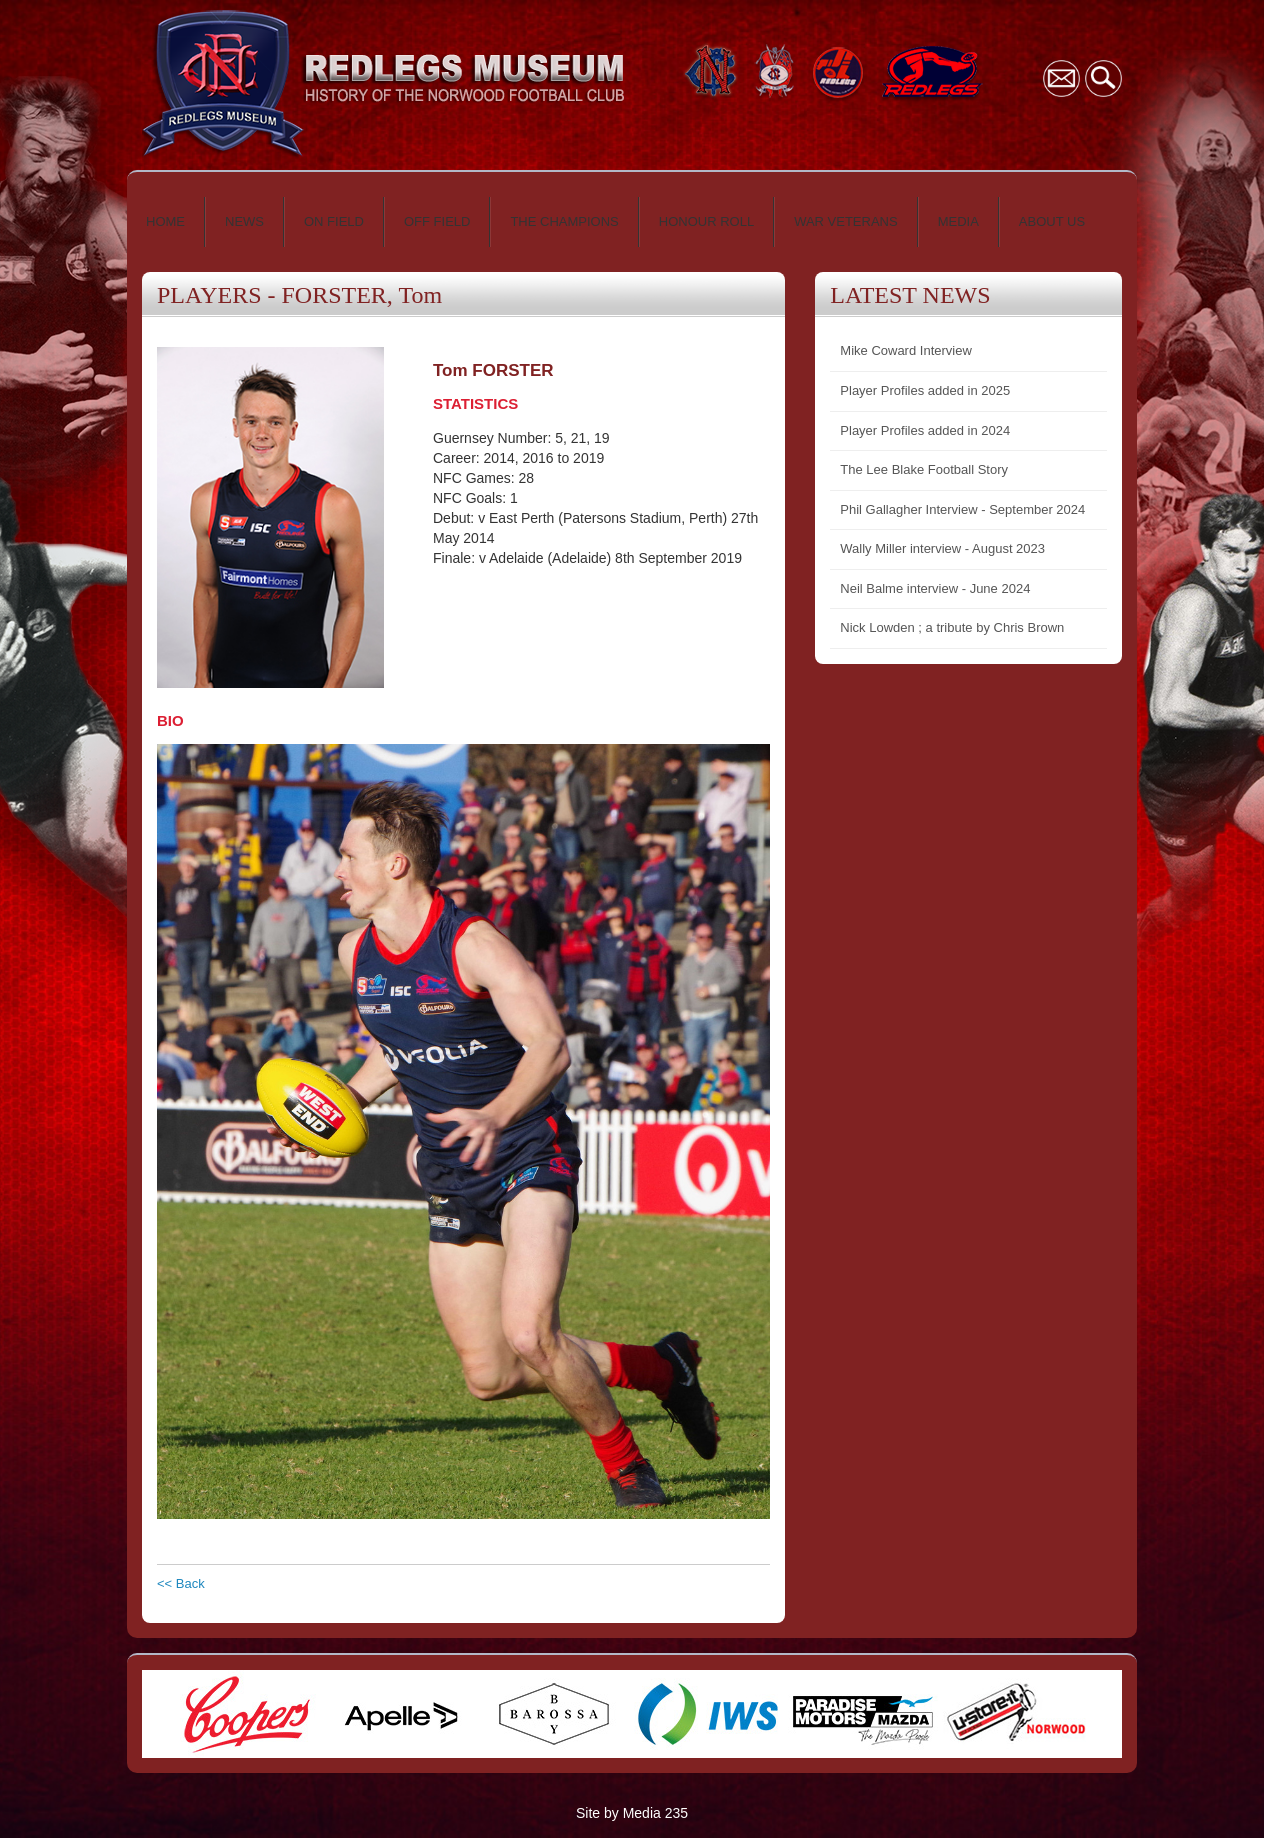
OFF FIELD (437, 221)
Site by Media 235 (632, 1813)
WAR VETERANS (846, 221)
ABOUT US (1052, 221)
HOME (165, 221)
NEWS (244, 221)
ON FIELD (334, 221)
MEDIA (958, 221)
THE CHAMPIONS (564, 221)
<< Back (181, 1583)
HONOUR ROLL (706, 221)
